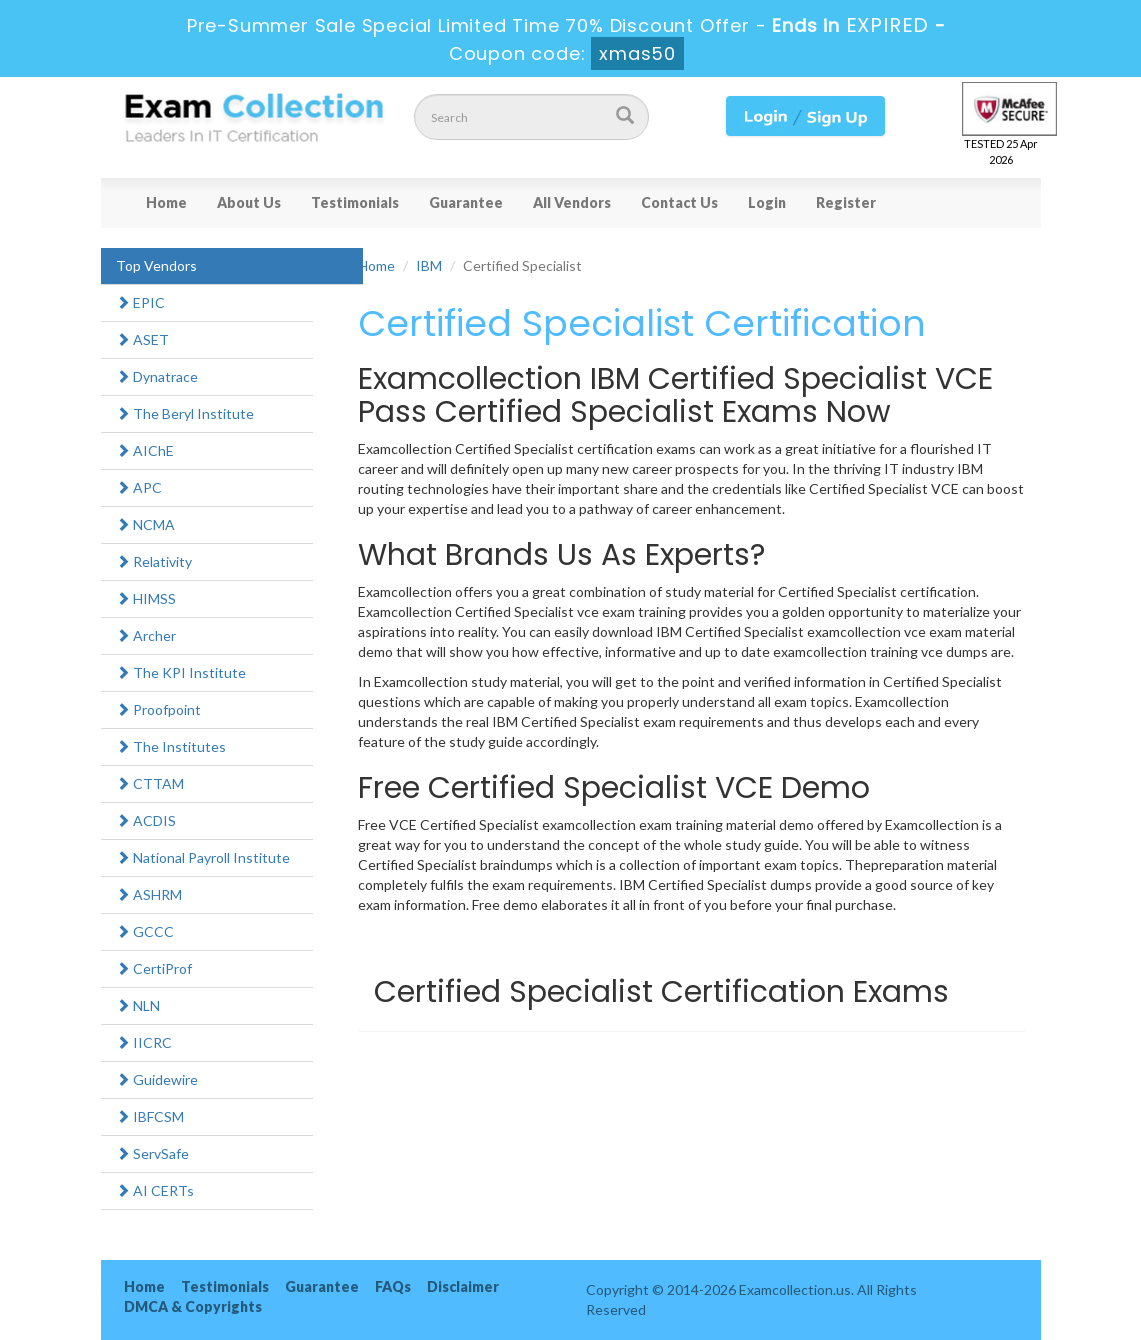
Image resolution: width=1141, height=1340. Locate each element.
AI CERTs (155, 1190)
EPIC (140, 302)
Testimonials (355, 202)
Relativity (154, 561)
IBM (429, 265)
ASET (142, 339)
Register (846, 202)
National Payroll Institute (203, 857)
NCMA (145, 524)
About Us (249, 202)
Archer (146, 635)
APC (139, 487)
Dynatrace (157, 376)
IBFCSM (150, 1116)
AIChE (145, 450)
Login (767, 202)
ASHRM (149, 894)
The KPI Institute (181, 672)
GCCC (145, 931)
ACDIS (146, 820)
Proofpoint (158, 709)
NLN (138, 1005)
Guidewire (157, 1079)
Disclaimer (463, 1286)
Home (166, 202)
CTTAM (150, 783)
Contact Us (679, 202)
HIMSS (146, 598)
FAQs (393, 1286)
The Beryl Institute (185, 413)
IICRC (144, 1042)
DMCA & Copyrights (193, 1306)
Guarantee (466, 202)
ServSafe (152, 1153)
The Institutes (171, 746)
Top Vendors (156, 265)
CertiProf (154, 968)
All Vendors (572, 202)
